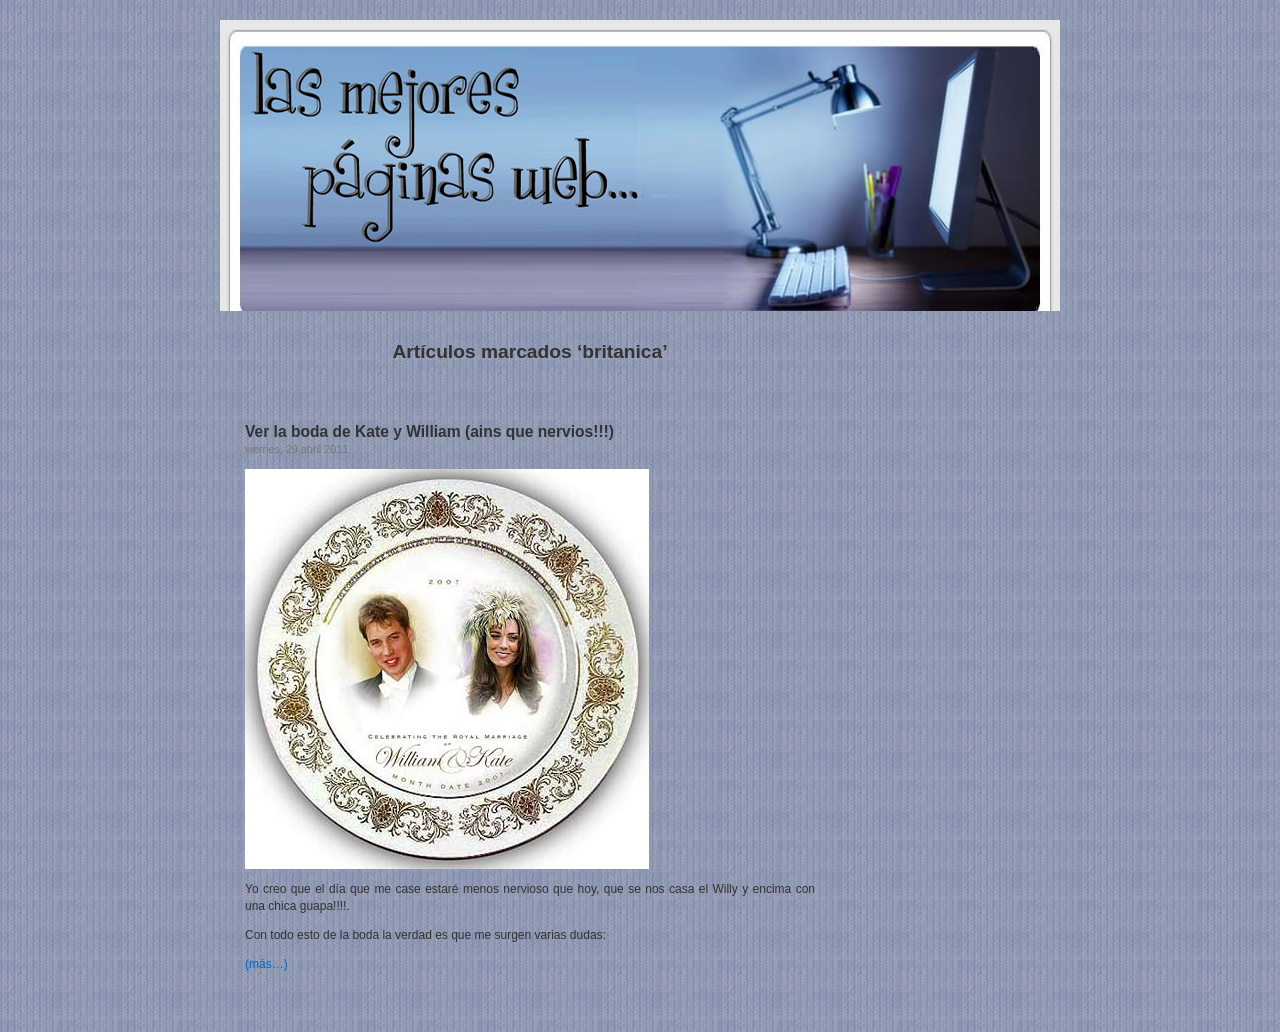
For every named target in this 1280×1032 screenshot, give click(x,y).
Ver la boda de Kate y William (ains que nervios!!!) (429, 431)
